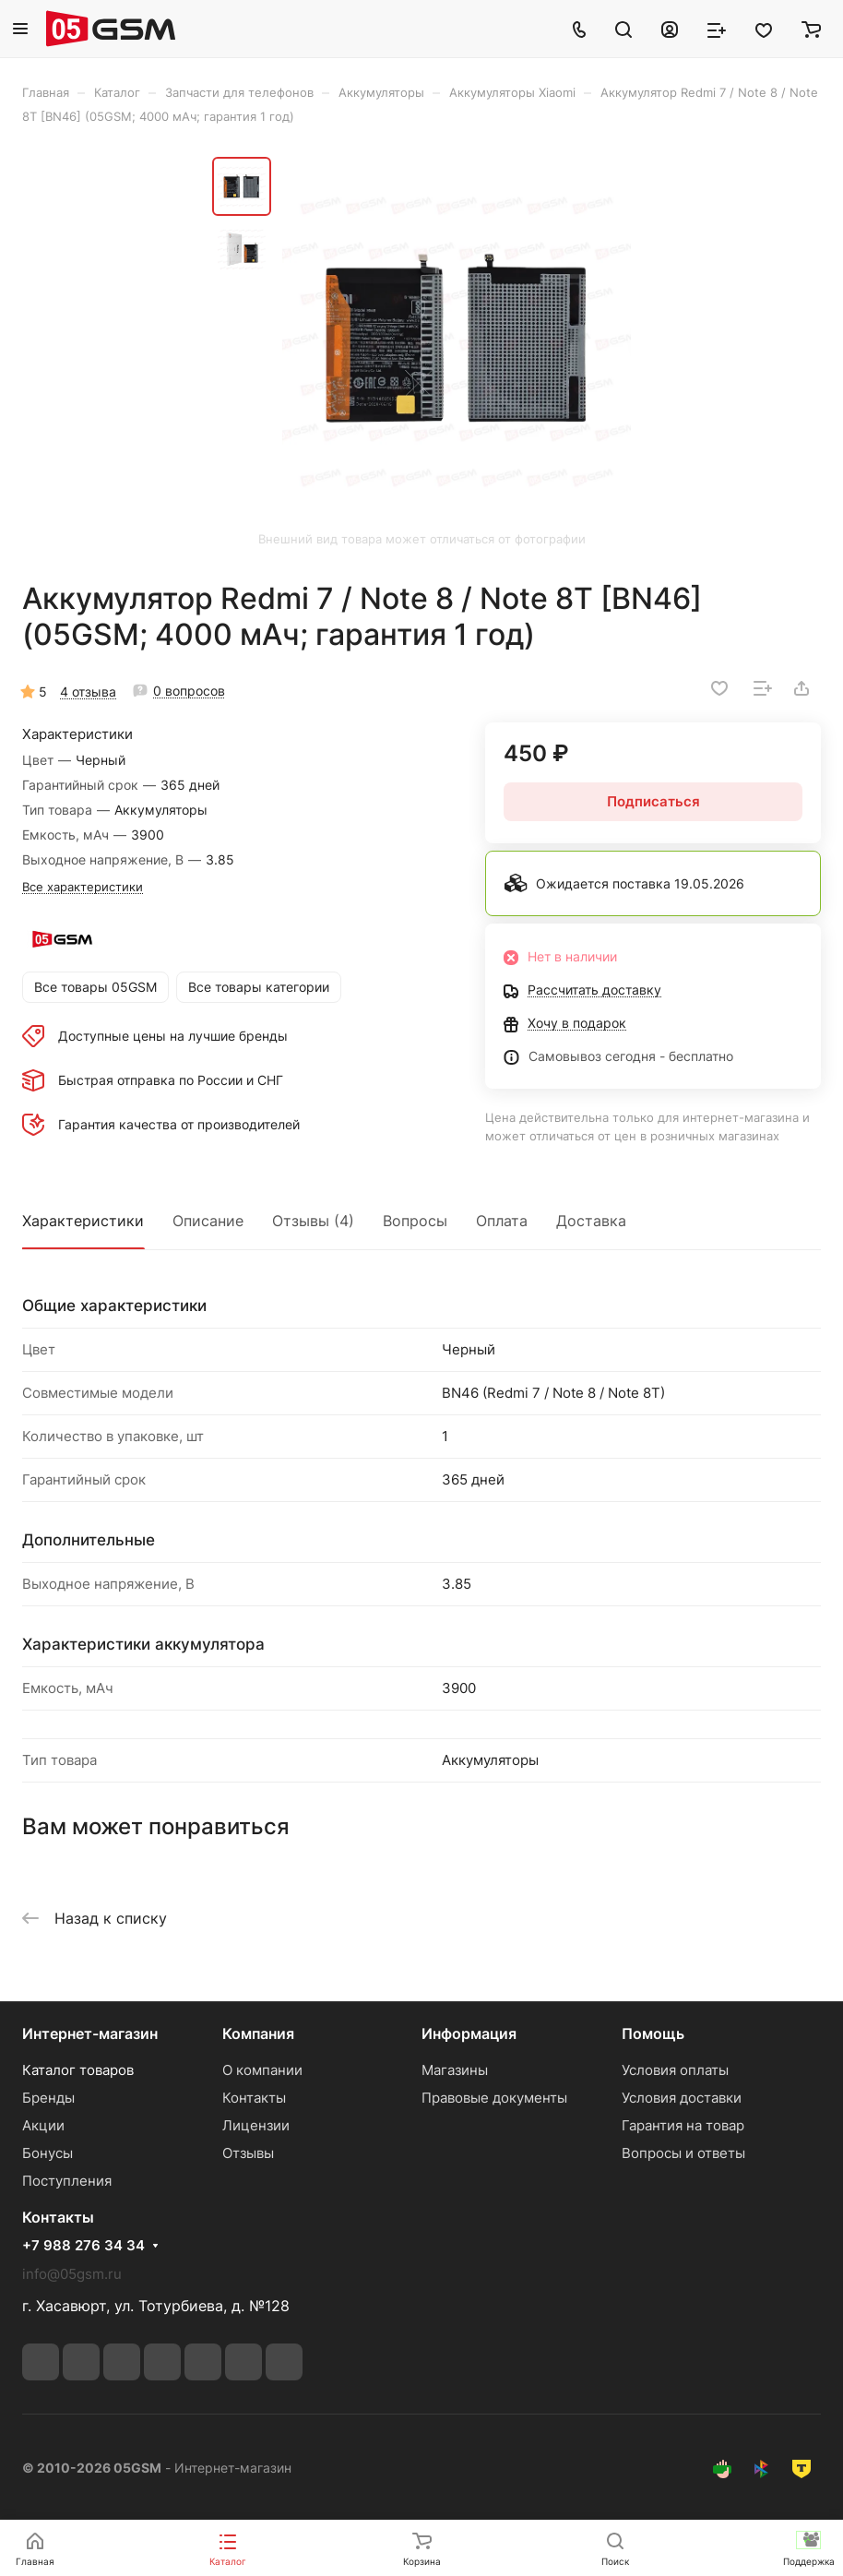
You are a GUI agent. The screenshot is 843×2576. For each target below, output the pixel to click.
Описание (207, 1220)
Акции (43, 2125)
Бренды (48, 2097)
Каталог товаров (78, 2070)
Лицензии (256, 2125)
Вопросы (415, 1220)
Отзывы (248, 2153)
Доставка (591, 1220)
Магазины (455, 2070)
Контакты (254, 2097)
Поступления (67, 2180)
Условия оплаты (675, 2070)
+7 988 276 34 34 (83, 2245)
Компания (258, 2033)
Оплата (502, 1220)
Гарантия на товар (683, 2125)
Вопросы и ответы (683, 2153)
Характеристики (83, 1220)
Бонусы (47, 2153)
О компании (262, 2070)
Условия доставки (682, 2097)
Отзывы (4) (313, 1220)
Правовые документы (494, 2097)
